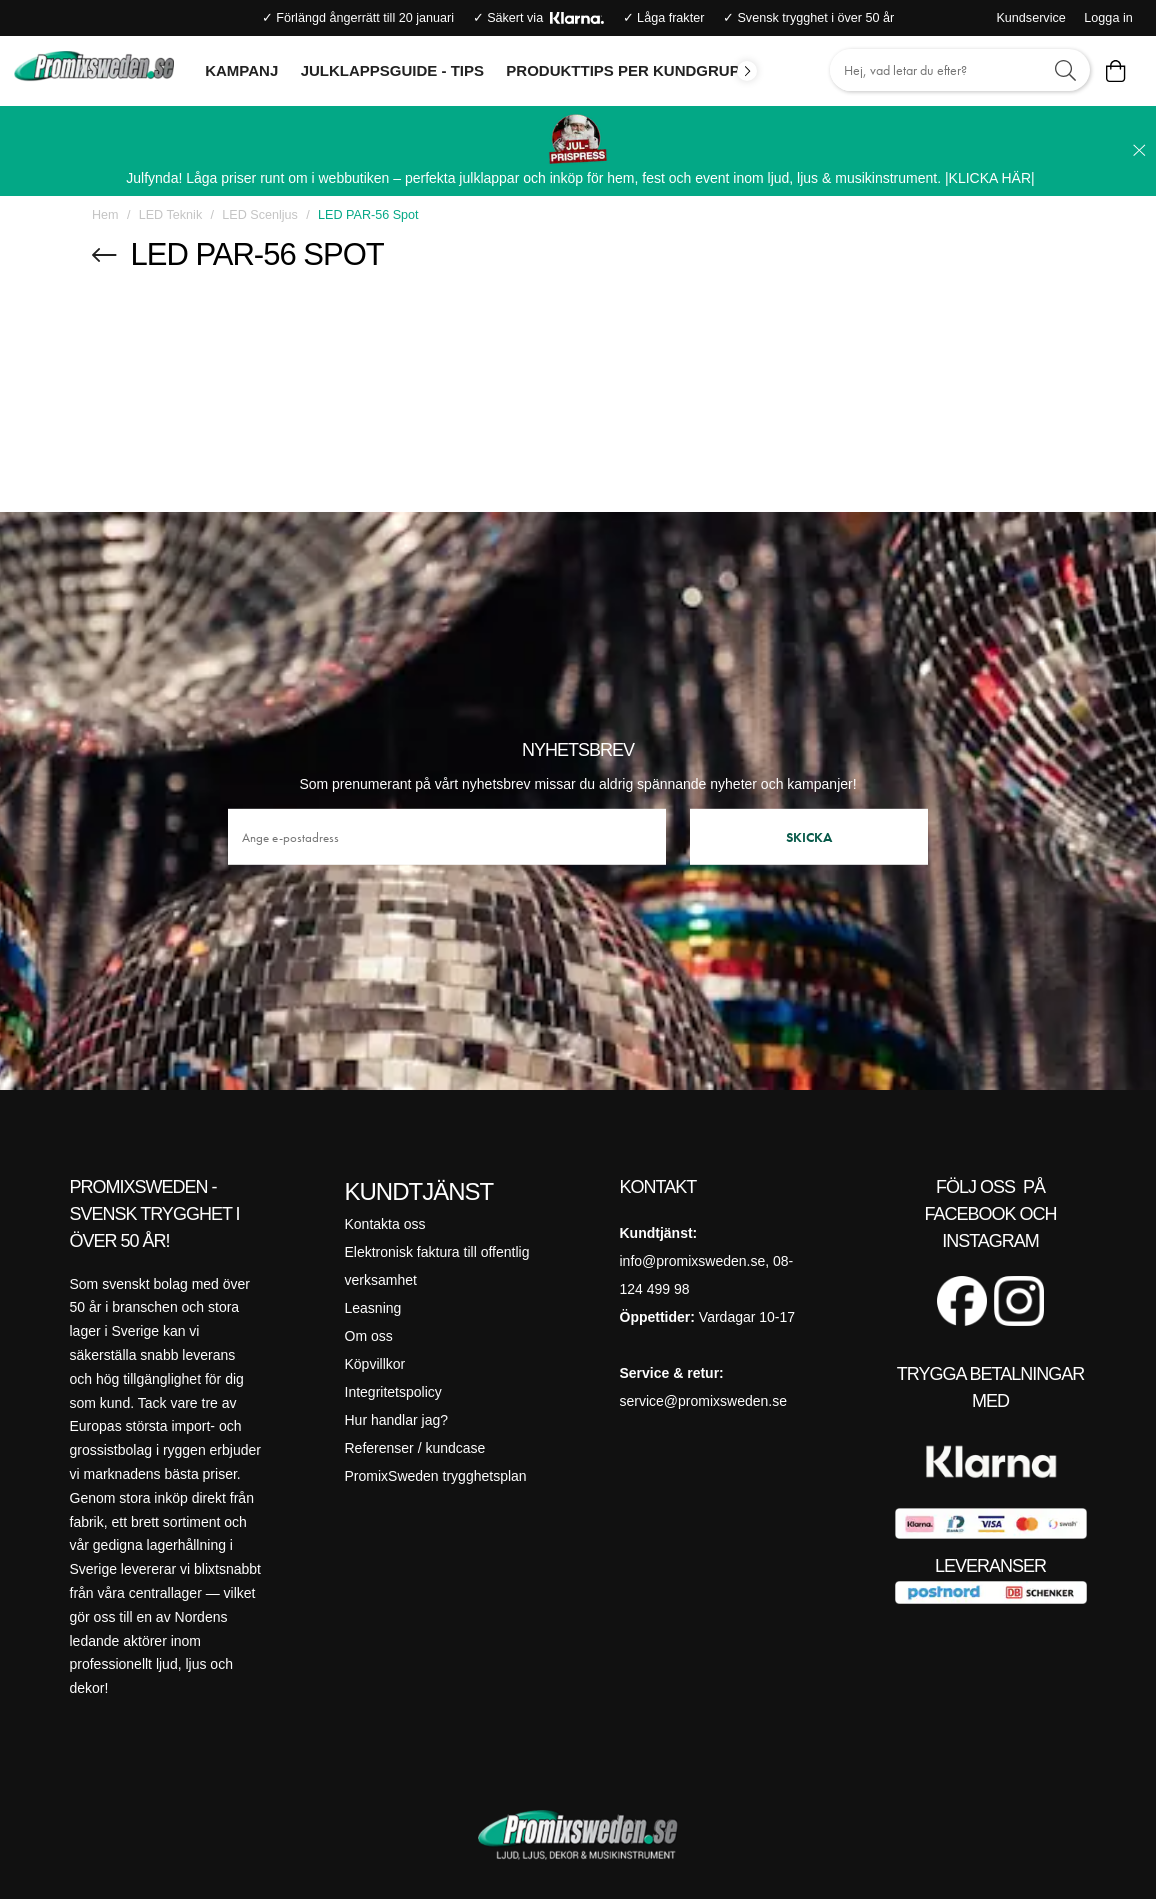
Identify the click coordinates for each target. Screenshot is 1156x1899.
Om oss (369, 1336)
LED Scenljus (260, 215)
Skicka (809, 836)
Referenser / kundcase (415, 1448)
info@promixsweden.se (693, 1261)
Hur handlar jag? (397, 1420)
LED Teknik (170, 215)
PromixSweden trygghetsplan (436, 1476)
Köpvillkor (375, 1364)
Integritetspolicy (393, 1392)
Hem (105, 215)
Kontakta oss (385, 1224)
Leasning (373, 1308)
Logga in (1108, 18)
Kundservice (1030, 18)
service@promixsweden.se (704, 1401)
